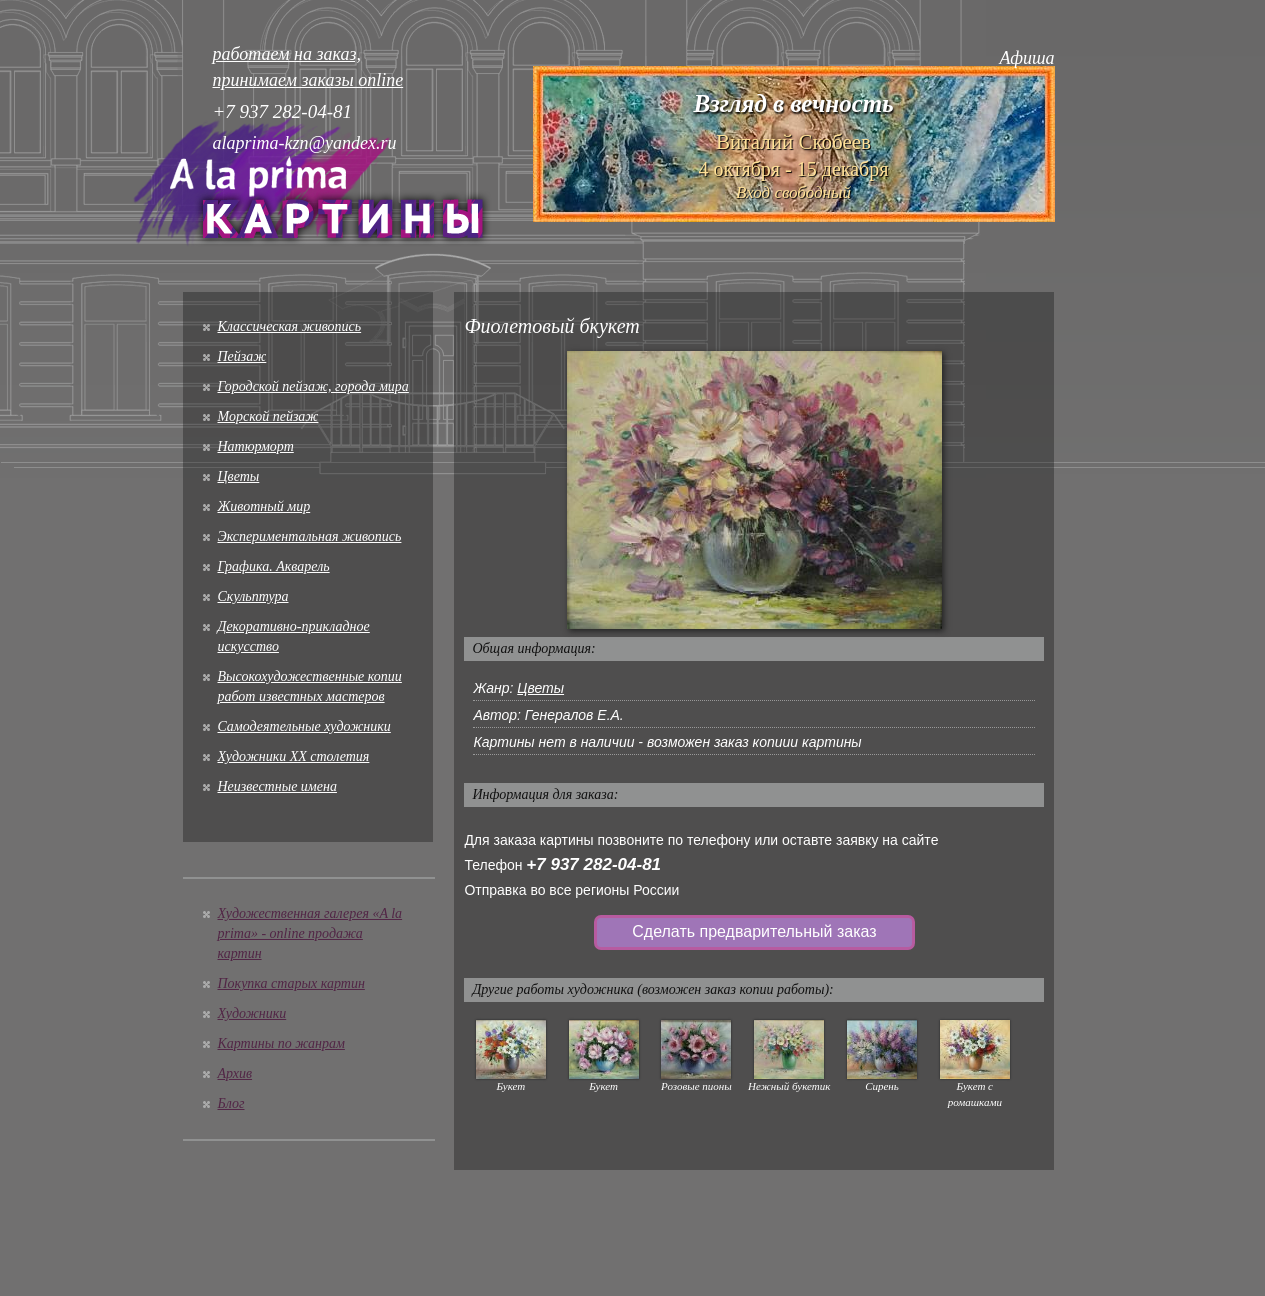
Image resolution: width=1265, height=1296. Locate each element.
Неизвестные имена (277, 786)
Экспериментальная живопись (310, 536)
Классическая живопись (290, 326)
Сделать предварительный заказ (754, 931)
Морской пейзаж (268, 416)
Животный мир (264, 506)
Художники (252, 1013)
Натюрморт (256, 446)
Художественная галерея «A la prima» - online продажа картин (310, 933)
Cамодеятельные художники (304, 726)
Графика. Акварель (274, 566)
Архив (235, 1073)
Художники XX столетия (294, 756)
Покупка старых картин (291, 983)
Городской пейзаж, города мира (313, 386)
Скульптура (253, 596)
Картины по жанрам (281, 1043)
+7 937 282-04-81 (593, 864)
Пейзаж (242, 356)
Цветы (239, 476)
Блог (231, 1103)
